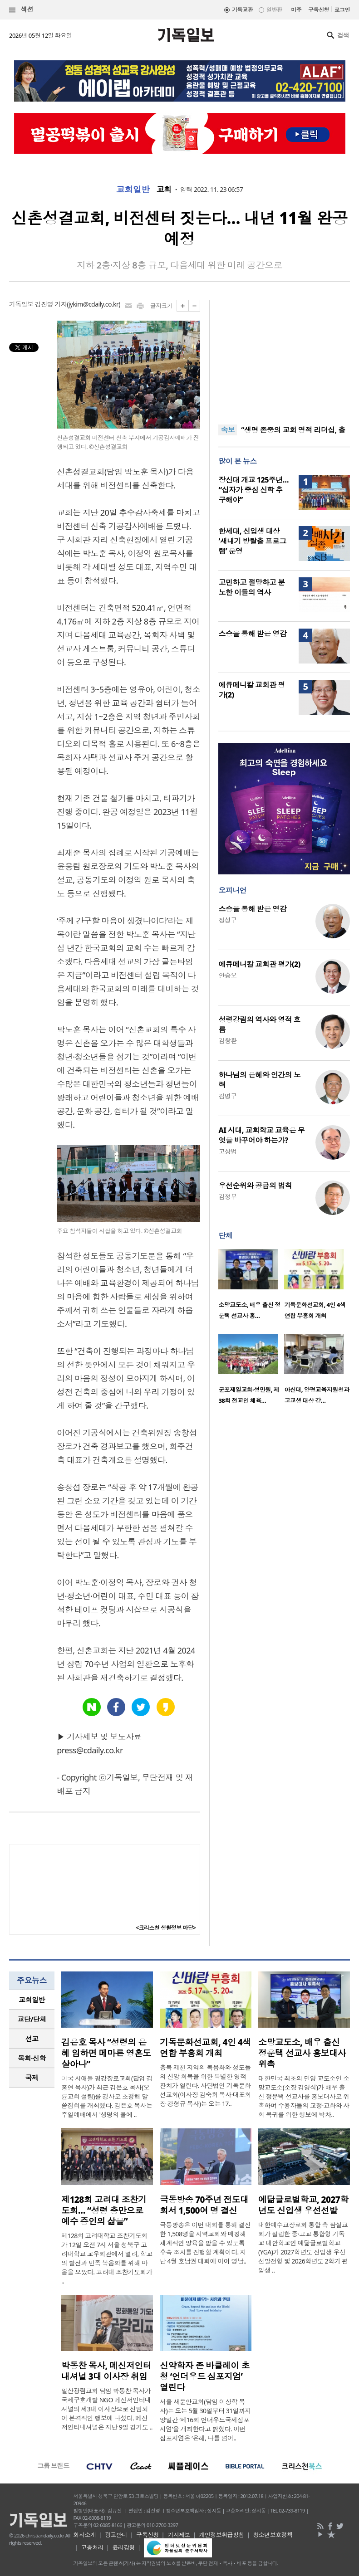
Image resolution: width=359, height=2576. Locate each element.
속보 (228, 430)
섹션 (21, 10)
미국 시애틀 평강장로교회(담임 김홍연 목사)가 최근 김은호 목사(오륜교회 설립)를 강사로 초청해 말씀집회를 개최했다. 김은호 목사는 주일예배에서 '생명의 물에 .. (106, 2096)
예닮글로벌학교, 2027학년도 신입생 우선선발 (303, 2205)
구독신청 (318, 10)
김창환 (227, 1040)
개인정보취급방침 (221, 2535)
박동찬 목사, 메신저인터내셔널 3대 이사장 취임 (106, 2371)
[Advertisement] (284, 356)
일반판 (274, 10)
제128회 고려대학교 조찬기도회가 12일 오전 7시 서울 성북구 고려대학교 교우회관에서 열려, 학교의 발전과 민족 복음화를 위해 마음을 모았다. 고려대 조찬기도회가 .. (106, 2258)
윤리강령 (123, 2547)
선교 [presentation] (32, 2038)
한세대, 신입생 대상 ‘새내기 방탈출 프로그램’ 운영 (252, 541)
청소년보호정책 (272, 2535)
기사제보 (178, 2535)
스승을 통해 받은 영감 (252, 634)
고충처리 (92, 2547)
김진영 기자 (51, 304)
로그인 (342, 10)
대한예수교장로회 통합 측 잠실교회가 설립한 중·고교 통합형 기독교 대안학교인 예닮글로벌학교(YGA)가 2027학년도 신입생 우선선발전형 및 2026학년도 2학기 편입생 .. (303, 2247)
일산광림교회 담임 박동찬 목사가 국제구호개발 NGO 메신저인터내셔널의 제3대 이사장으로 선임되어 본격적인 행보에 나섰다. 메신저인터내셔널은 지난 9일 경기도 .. (106, 2408)
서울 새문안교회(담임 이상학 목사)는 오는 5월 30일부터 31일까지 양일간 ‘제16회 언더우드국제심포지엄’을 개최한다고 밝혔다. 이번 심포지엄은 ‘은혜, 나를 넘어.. (205, 2419)
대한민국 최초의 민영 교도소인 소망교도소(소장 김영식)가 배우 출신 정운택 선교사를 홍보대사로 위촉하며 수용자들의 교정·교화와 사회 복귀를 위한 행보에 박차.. (303, 2096)
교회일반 (133, 189)
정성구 (227, 920)
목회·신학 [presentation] (31, 2058)
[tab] (31, 2000)
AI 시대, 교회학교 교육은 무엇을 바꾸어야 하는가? (261, 1135)
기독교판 (242, 10)
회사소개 (85, 2535)
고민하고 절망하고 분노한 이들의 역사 (251, 587)
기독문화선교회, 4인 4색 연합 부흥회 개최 (205, 2047)
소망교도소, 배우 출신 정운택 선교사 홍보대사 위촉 (302, 2053)
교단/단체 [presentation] (31, 2019)
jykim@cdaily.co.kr (93, 304)
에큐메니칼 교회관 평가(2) (259, 964)
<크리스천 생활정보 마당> (166, 1928)
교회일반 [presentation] (32, 1999)
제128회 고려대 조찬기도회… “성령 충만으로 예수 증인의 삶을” (104, 2210)
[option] (251, 1287)
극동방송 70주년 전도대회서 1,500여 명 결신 (204, 2205)
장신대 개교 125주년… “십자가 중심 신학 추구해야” (253, 490)
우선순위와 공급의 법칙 (255, 1185)
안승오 (227, 975)
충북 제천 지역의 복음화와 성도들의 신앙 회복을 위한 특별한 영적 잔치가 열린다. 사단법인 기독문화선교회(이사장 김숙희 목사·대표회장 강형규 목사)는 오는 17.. (205, 2085)
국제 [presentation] (32, 2077)
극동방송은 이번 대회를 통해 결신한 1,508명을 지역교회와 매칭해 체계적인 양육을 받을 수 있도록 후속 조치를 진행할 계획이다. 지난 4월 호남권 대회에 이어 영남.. (205, 2242)
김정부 (227, 1196)
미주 (296, 10)
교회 (164, 189)
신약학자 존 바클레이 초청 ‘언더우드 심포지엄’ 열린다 (205, 2376)
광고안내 (116, 2535)
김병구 (227, 1096)
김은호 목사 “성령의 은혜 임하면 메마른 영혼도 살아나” (106, 2053)
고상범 (227, 1151)
